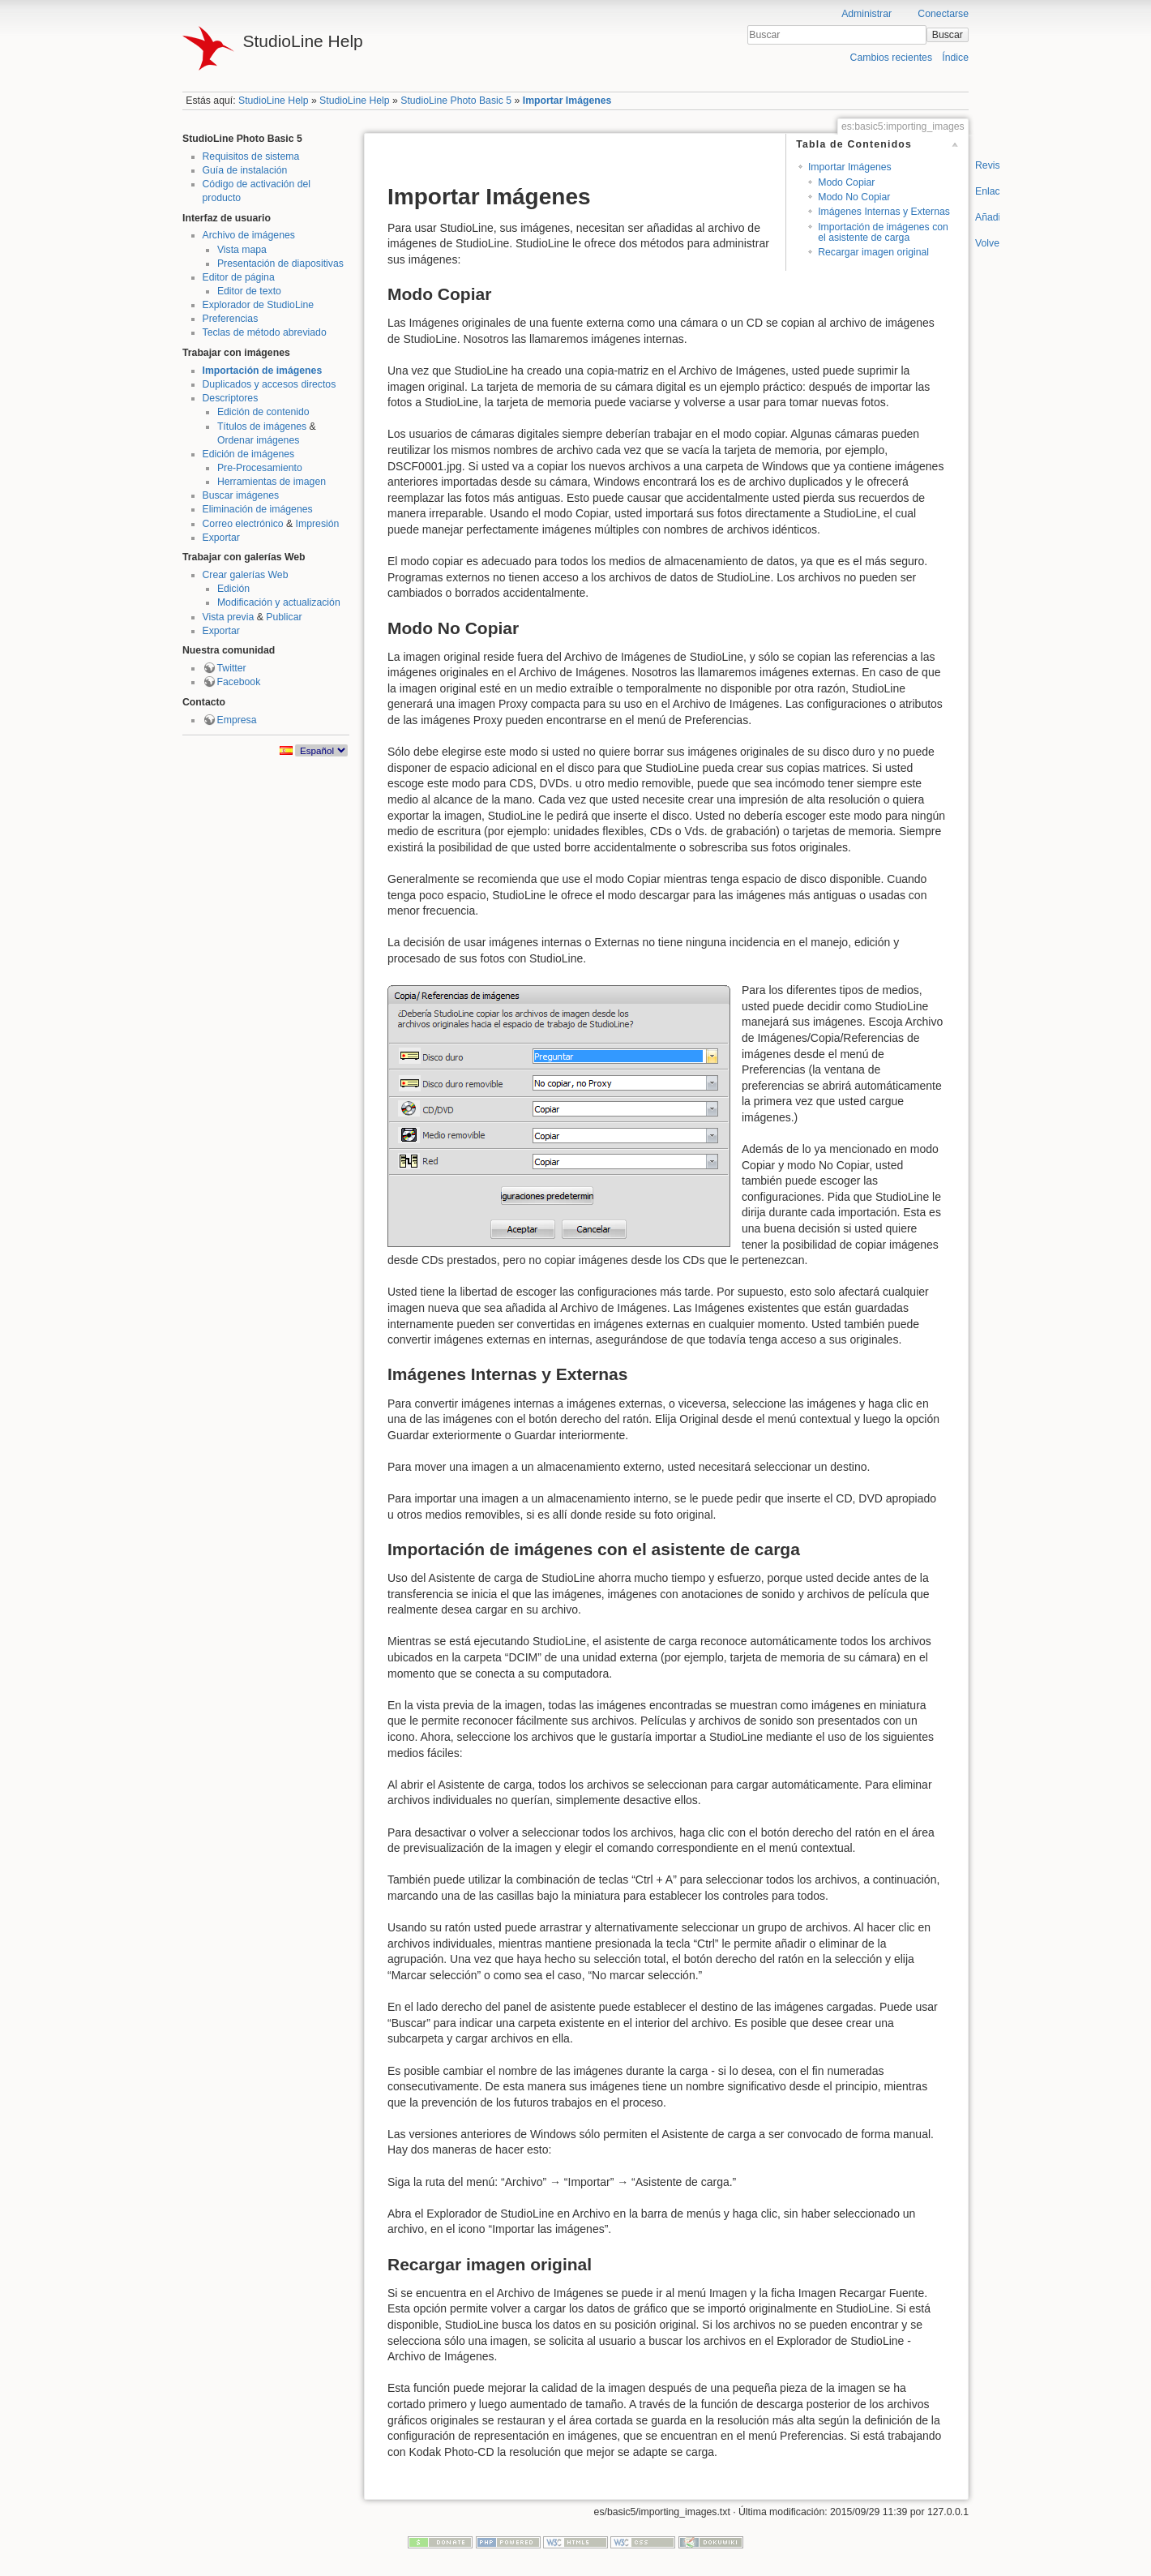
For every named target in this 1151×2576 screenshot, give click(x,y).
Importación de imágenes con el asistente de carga (883, 232)
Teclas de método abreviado (265, 332)
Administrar (866, 13)
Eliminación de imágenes (258, 509)
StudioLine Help (273, 100)
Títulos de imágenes (261, 426)
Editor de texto (249, 291)
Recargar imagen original (873, 252)
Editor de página (239, 277)
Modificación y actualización (278, 602)
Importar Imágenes (567, 100)
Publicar (284, 617)
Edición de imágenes (249, 454)
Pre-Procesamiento (259, 468)
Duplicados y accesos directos (269, 384)
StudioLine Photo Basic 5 (455, 100)
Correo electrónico (243, 523)
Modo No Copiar (854, 197)
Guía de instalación (245, 170)
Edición (233, 588)
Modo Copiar (846, 182)
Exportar (221, 537)
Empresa (237, 720)
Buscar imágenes (241, 495)
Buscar (947, 35)
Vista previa (229, 617)
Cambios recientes (891, 57)
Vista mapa (242, 249)
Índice (955, 57)
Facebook (239, 682)
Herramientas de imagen (271, 481)
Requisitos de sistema (251, 156)
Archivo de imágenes (249, 235)
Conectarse (943, 13)
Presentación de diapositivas (280, 263)
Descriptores (231, 398)
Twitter (231, 668)
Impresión (318, 523)
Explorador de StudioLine (258, 305)
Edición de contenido (263, 412)
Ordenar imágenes (258, 440)
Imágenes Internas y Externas (884, 211)
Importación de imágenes (263, 370)
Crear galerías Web (246, 575)
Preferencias (231, 318)
